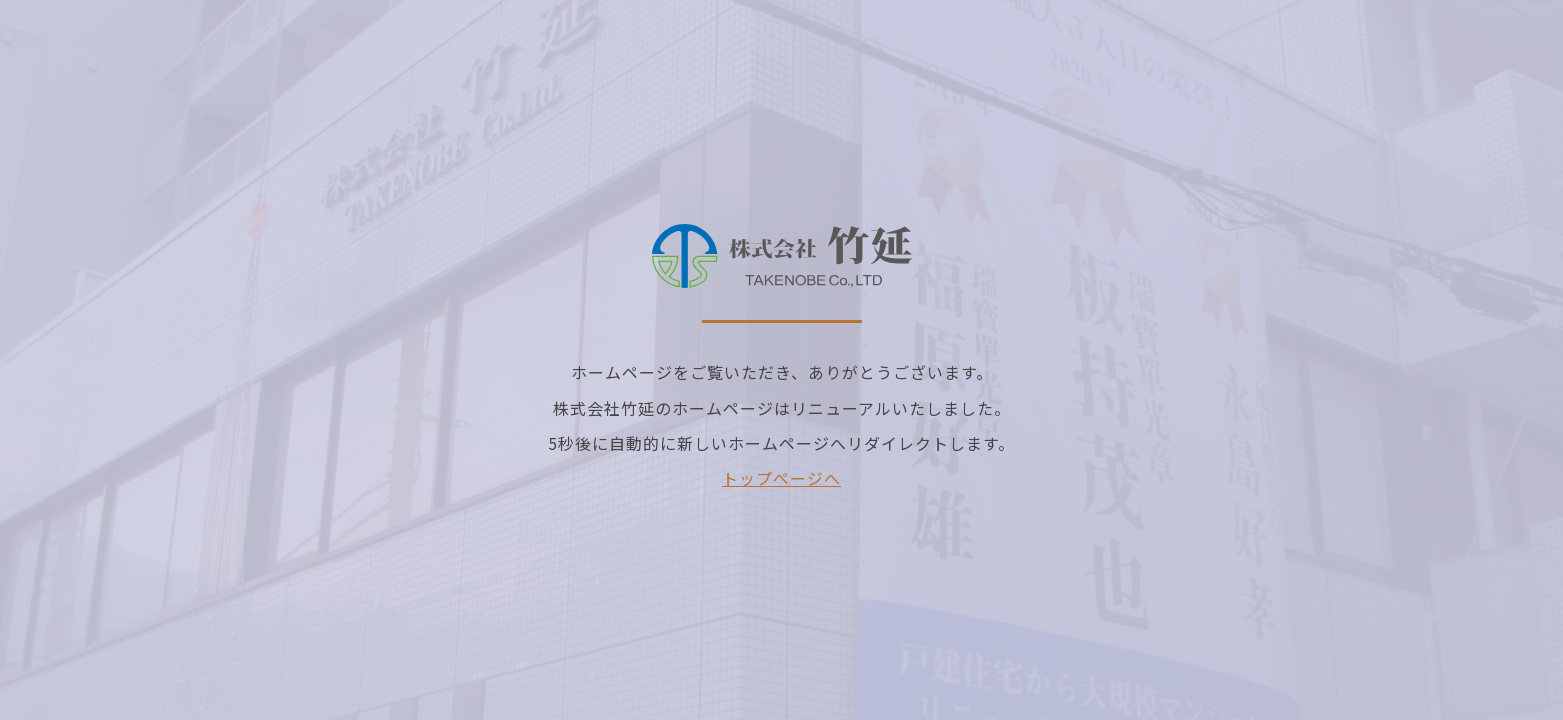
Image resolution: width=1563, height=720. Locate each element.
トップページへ (781, 478)
